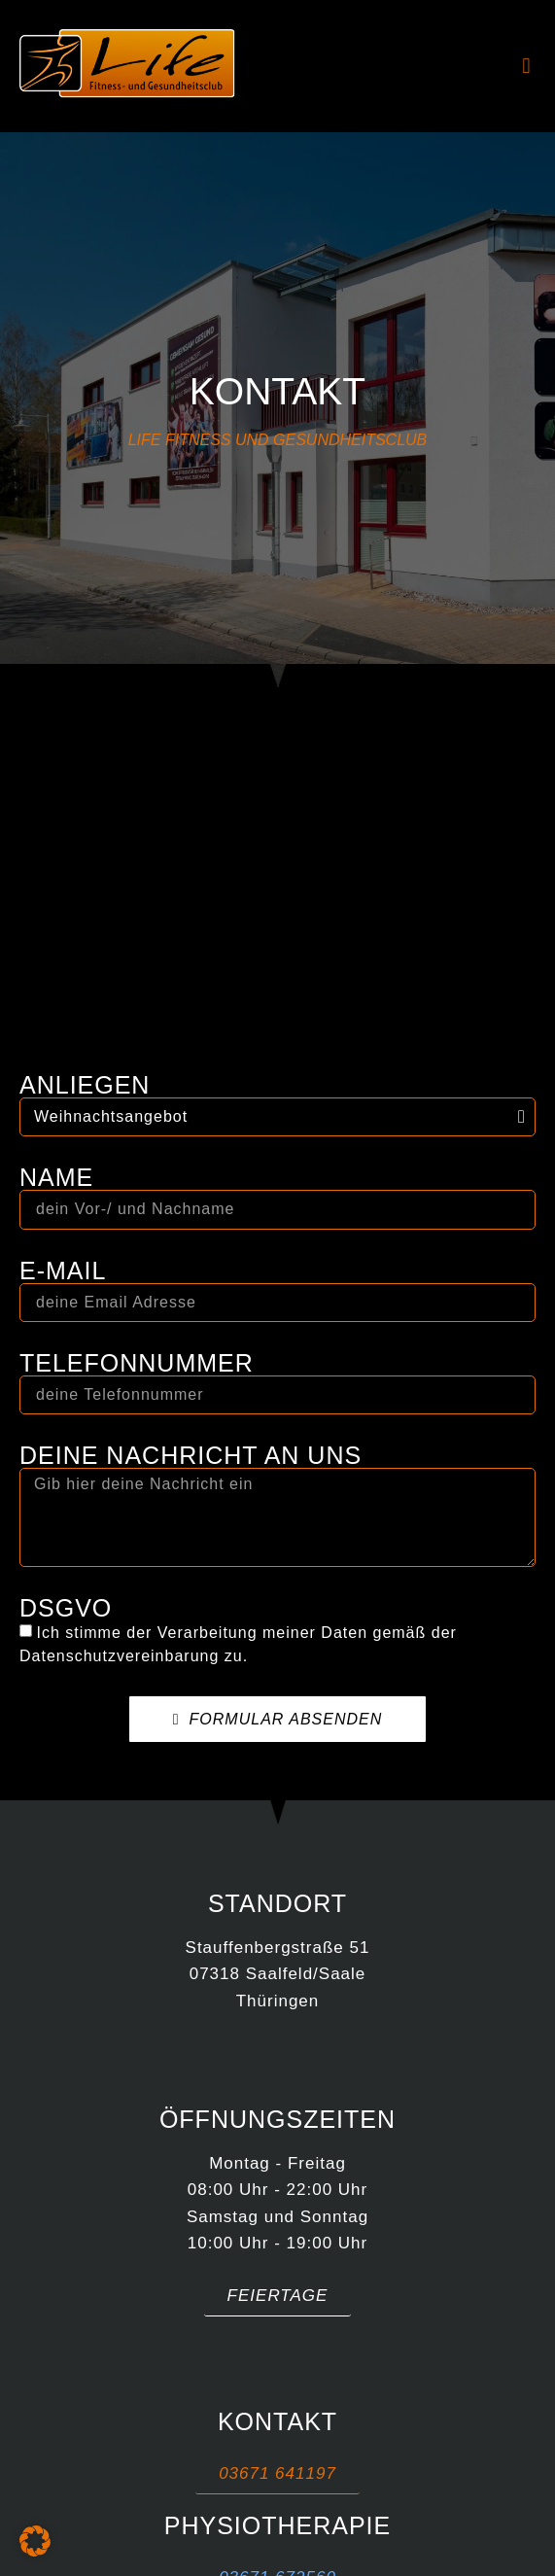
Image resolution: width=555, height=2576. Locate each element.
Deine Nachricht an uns (190, 1456)
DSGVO (65, 1608)
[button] (526, 67)
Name (56, 1178)
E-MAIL (62, 1271)
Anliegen (84, 1085)
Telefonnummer (136, 1363)
